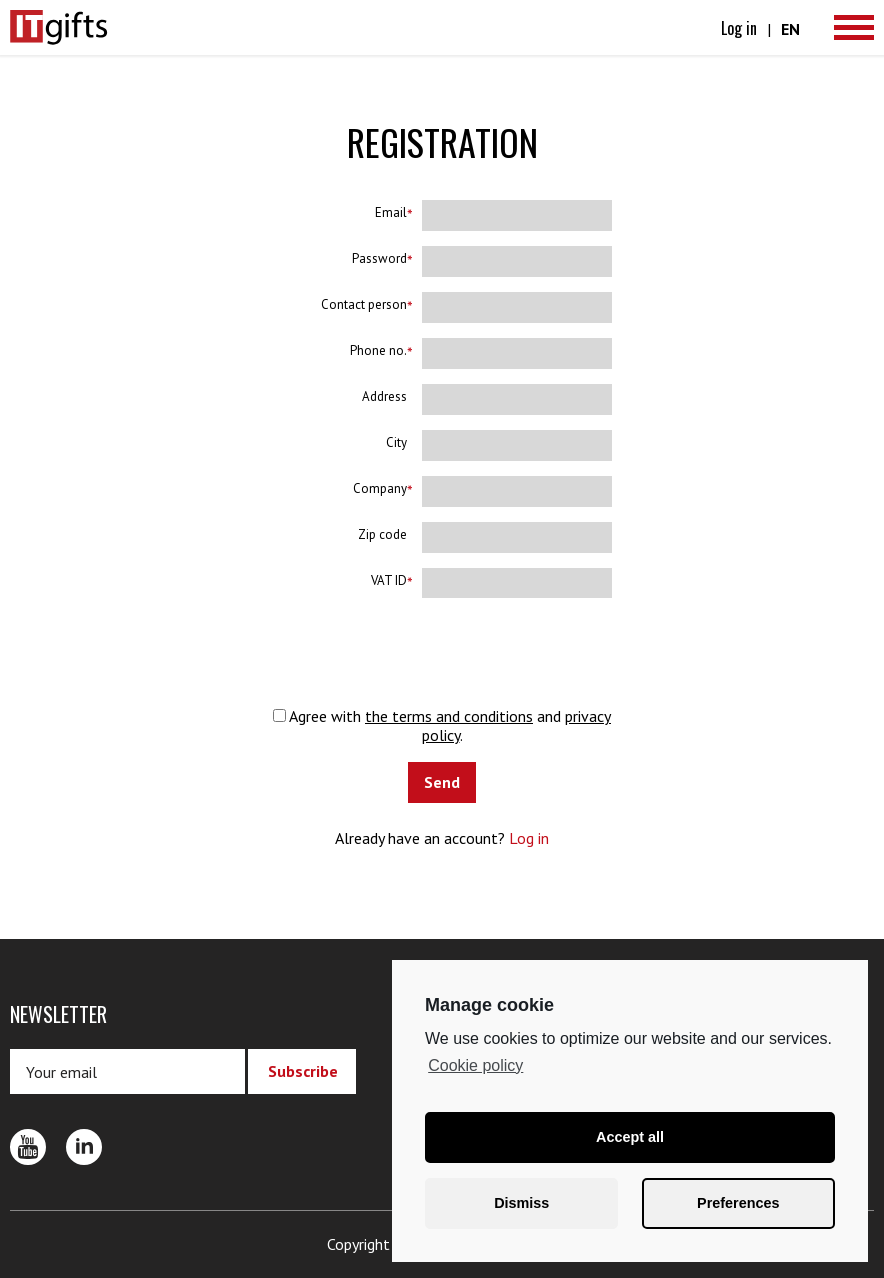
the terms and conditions (449, 716)
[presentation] (442, 652)
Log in (739, 28)
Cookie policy (475, 1065)
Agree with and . (442, 725)
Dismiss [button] (521, 1203)
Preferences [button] (738, 1203)
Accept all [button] (630, 1137)
